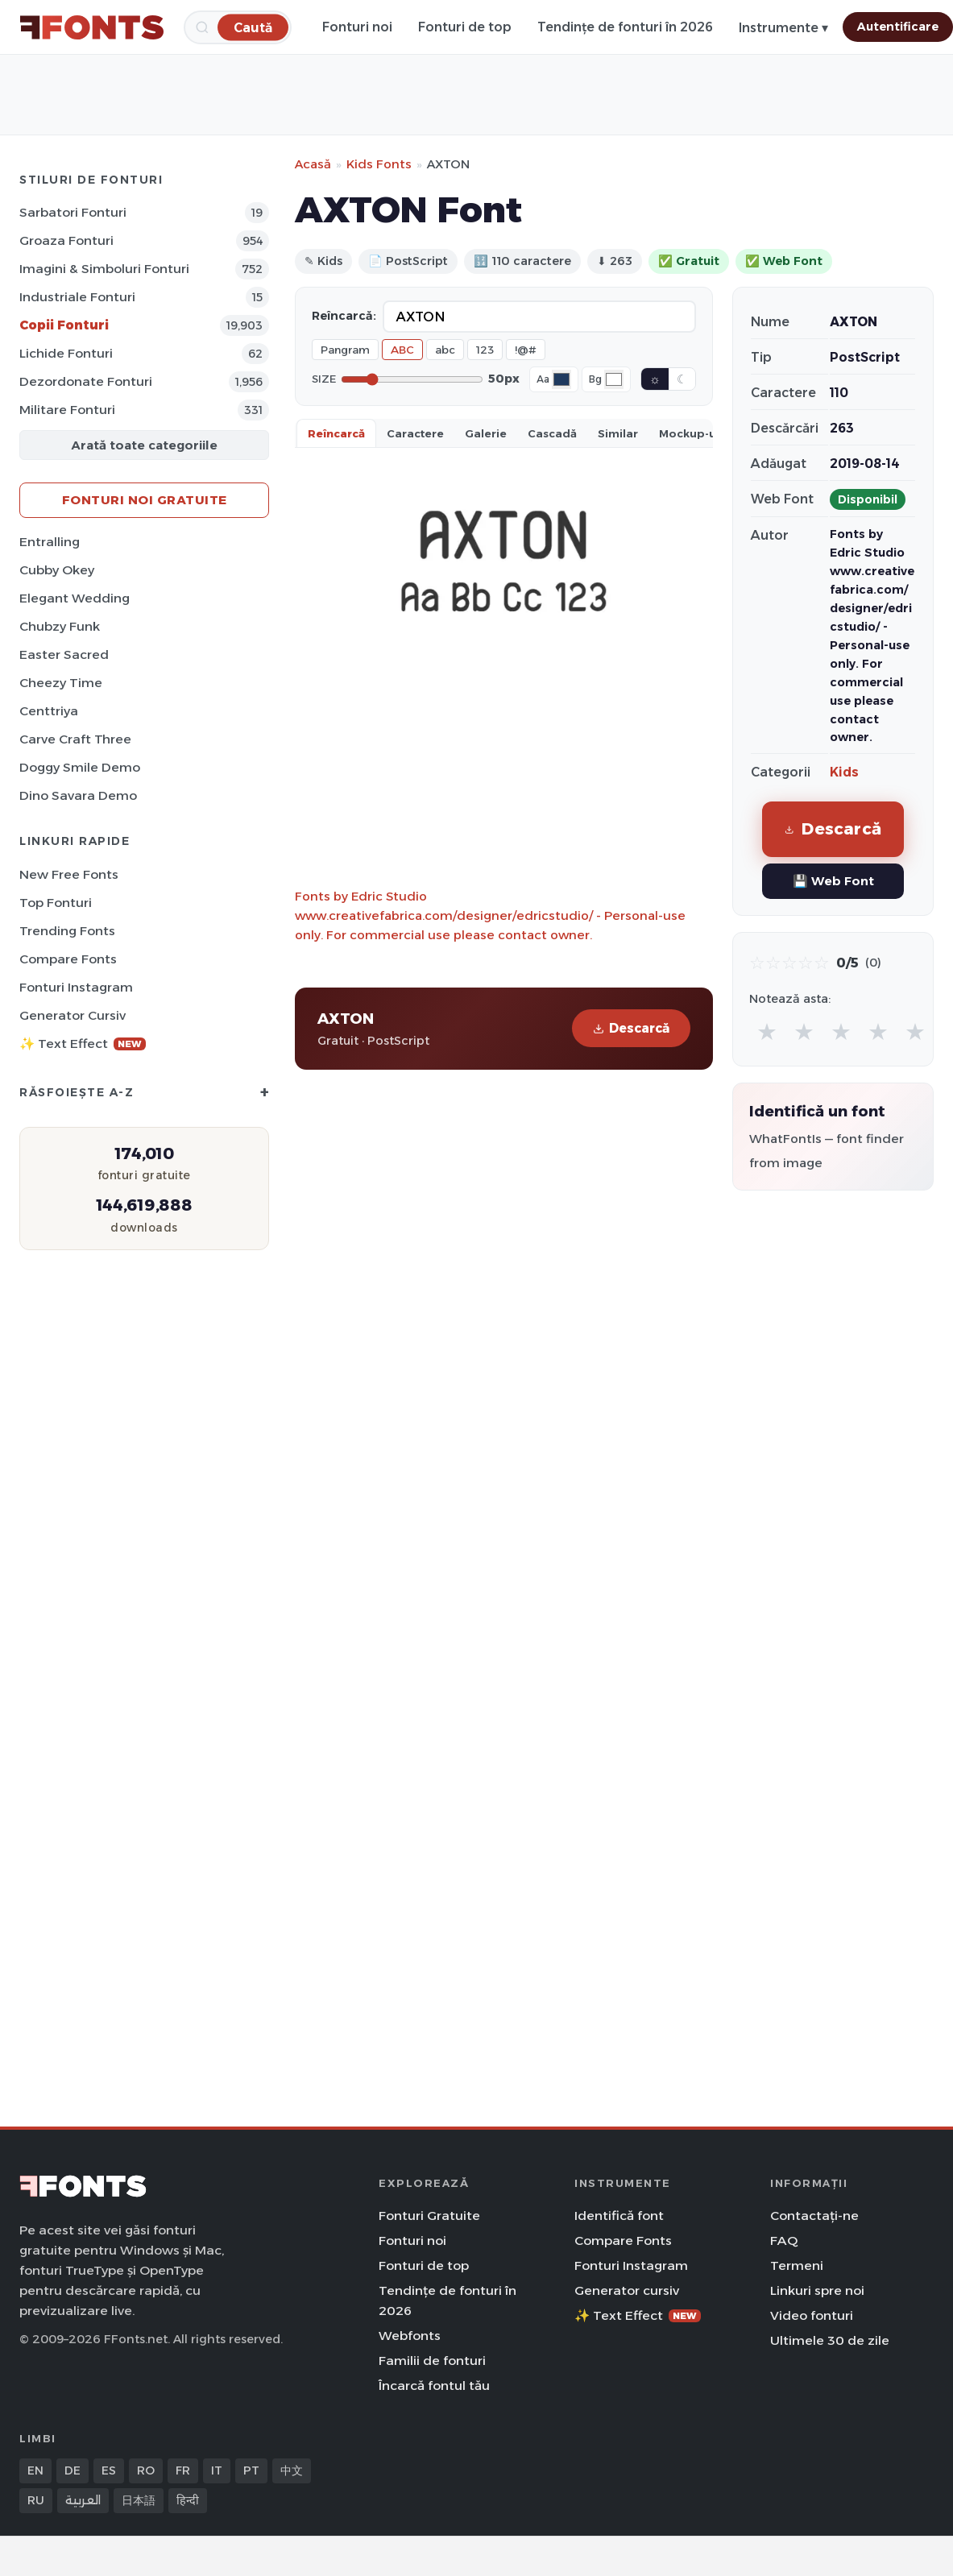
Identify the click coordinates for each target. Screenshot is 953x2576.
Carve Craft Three (75, 739)
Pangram (345, 349)
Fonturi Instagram (76, 987)
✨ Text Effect (82, 1043)
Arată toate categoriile (144, 445)
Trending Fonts (67, 930)
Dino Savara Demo (78, 795)
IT (216, 2470)
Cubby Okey (56, 570)
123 (485, 349)
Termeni (796, 2265)
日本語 (138, 2500)
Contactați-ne (814, 2215)
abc (445, 349)
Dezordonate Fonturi (85, 381)
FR (183, 2470)
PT (251, 2470)
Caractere (415, 433)
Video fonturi (811, 2315)
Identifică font (619, 2215)
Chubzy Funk (59, 626)
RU (35, 2500)
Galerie (486, 433)
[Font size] (412, 379)
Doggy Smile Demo (79, 767)
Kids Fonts (379, 164)
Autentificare (897, 26)
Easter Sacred (64, 654)
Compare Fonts (68, 959)
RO (146, 2470)
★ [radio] (766, 1031)
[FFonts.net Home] (91, 27)
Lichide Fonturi (66, 353)
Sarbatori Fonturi (72, 212)
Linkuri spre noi (817, 2290)
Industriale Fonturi (77, 296)
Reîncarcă (336, 433)
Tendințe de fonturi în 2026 (625, 27)
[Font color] (561, 379)
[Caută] (253, 27)
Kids (844, 772)
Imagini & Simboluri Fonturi (104, 268)
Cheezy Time (60, 682)
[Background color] (614, 379)
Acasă (313, 164)
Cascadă (552, 433)
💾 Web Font (833, 880)
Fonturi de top (465, 27)
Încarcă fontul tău (434, 2385)
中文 (291, 2470)
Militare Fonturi (67, 409)
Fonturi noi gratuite (144, 499)
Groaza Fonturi (66, 240)
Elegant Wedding (74, 598)
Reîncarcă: (344, 316)
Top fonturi (55, 902)
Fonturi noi (357, 27)
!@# (526, 349)
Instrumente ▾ (783, 27)
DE (72, 2470)
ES (109, 2470)
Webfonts (410, 2335)
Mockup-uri (691, 433)
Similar (618, 433)
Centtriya (48, 711)
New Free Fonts (68, 874)
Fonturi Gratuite (429, 2215)
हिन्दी (187, 2500)
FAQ (784, 2240)
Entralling (49, 541)
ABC (402, 349)
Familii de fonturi (432, 2360)
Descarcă (631, 1028)
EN (35, 2470)
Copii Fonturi (64, 325)
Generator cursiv (72, 1015)
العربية (83, 2500)
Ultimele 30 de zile (829, 2340)
